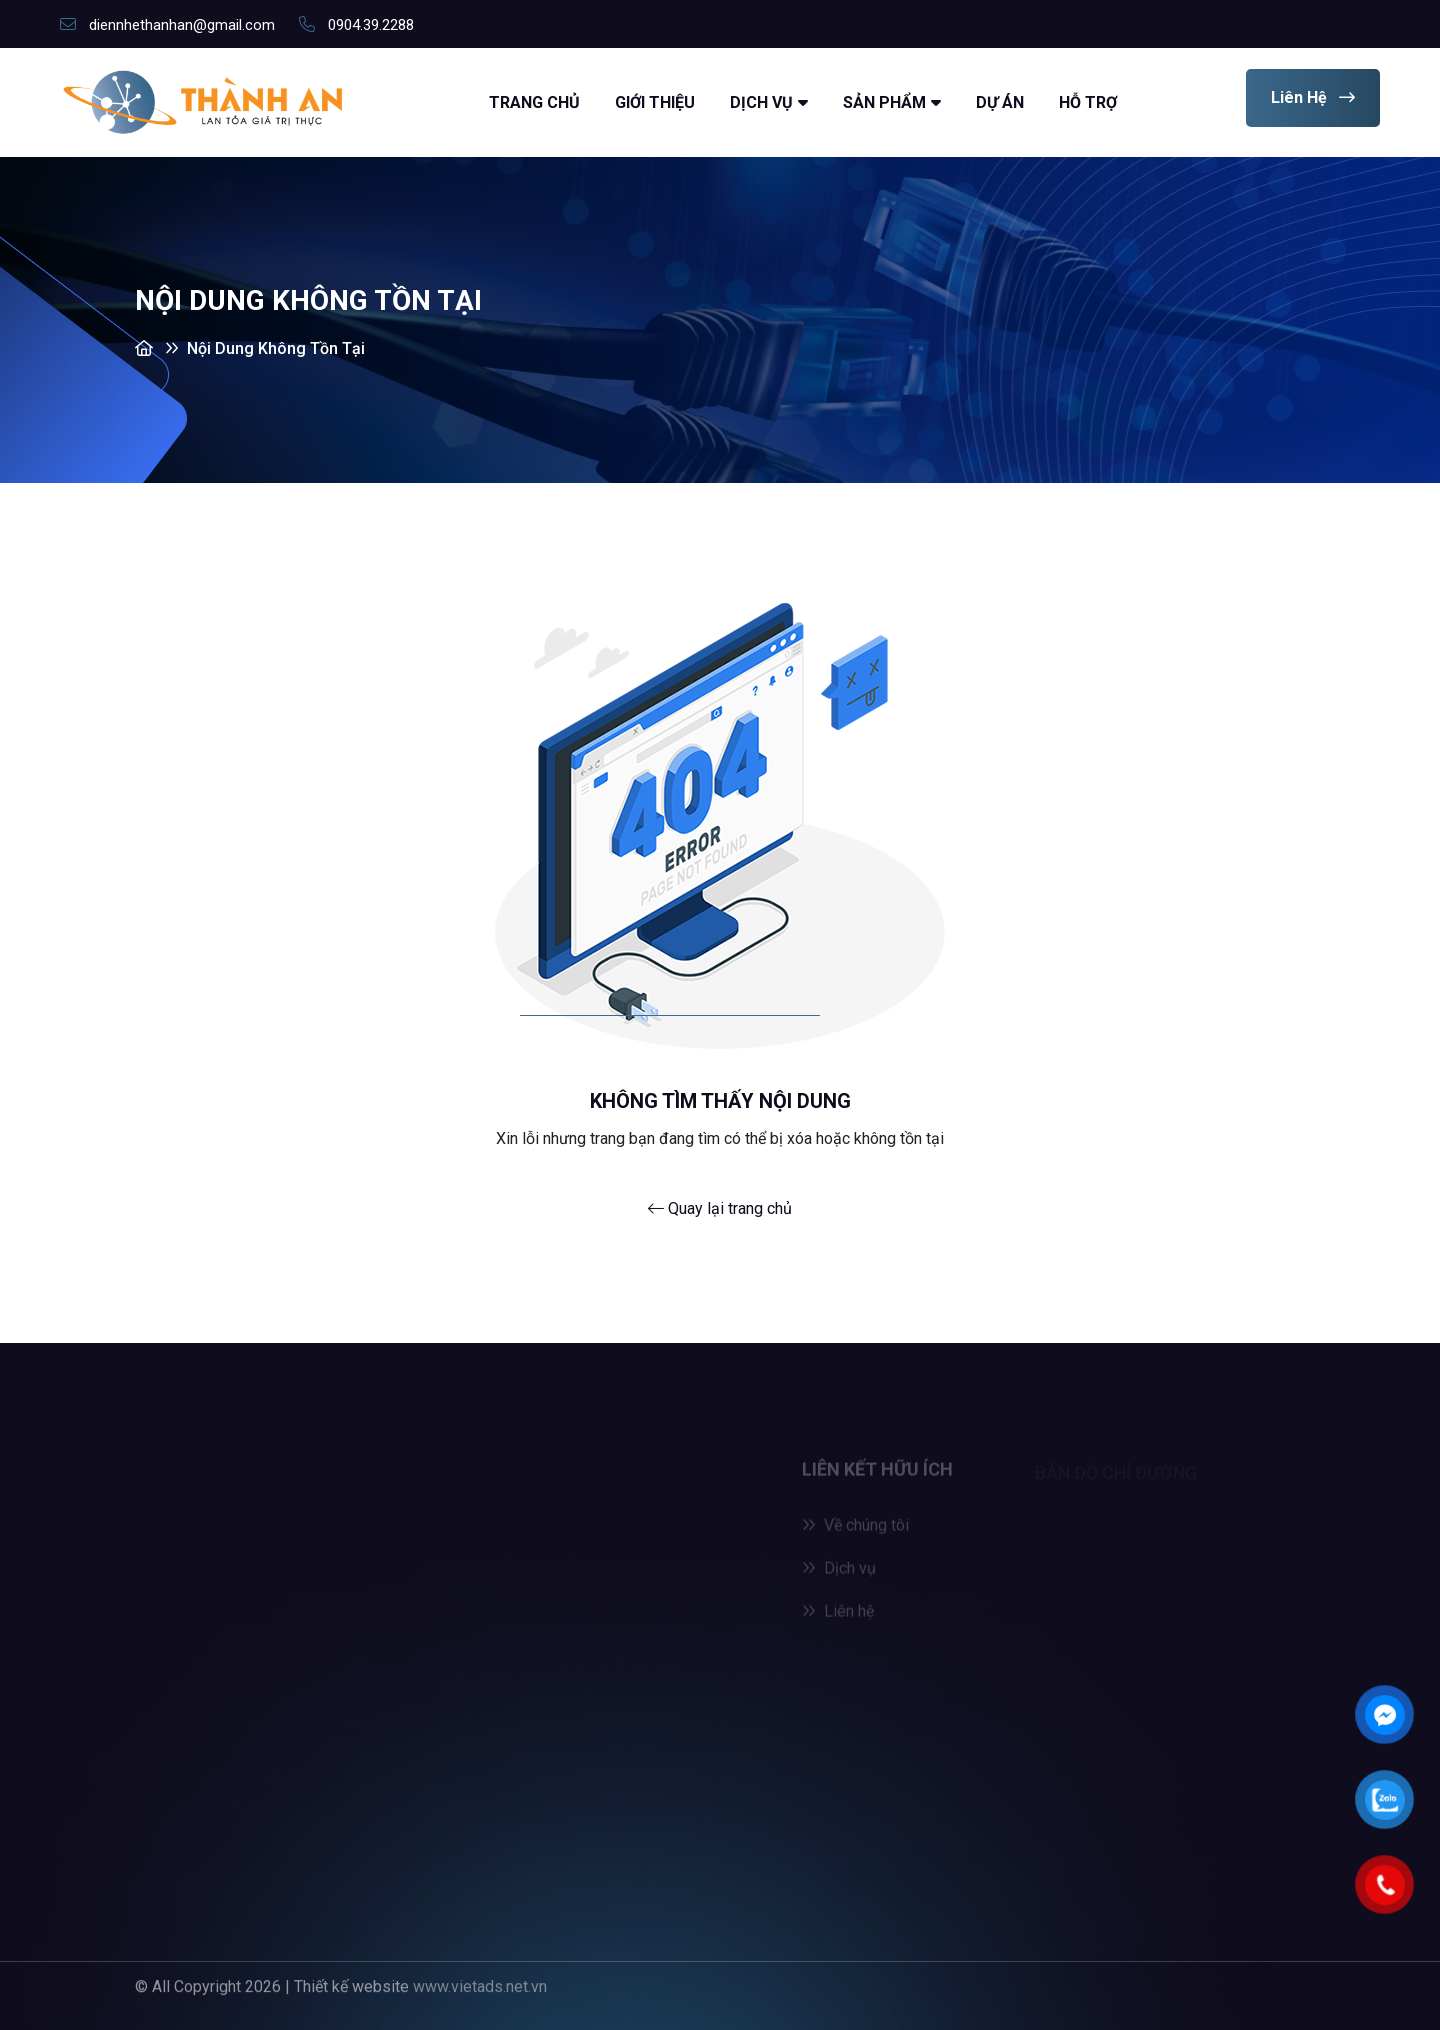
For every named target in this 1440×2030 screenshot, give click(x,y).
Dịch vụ (761, 102)
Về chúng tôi (855, 1530)
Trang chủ (534, 102)
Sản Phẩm (884, 102)
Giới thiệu (655, 102)
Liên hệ (1313, 97)
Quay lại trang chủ (720, 1208)
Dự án (1000, 102)
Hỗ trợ (1088, 102)
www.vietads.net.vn (480, 1980)
